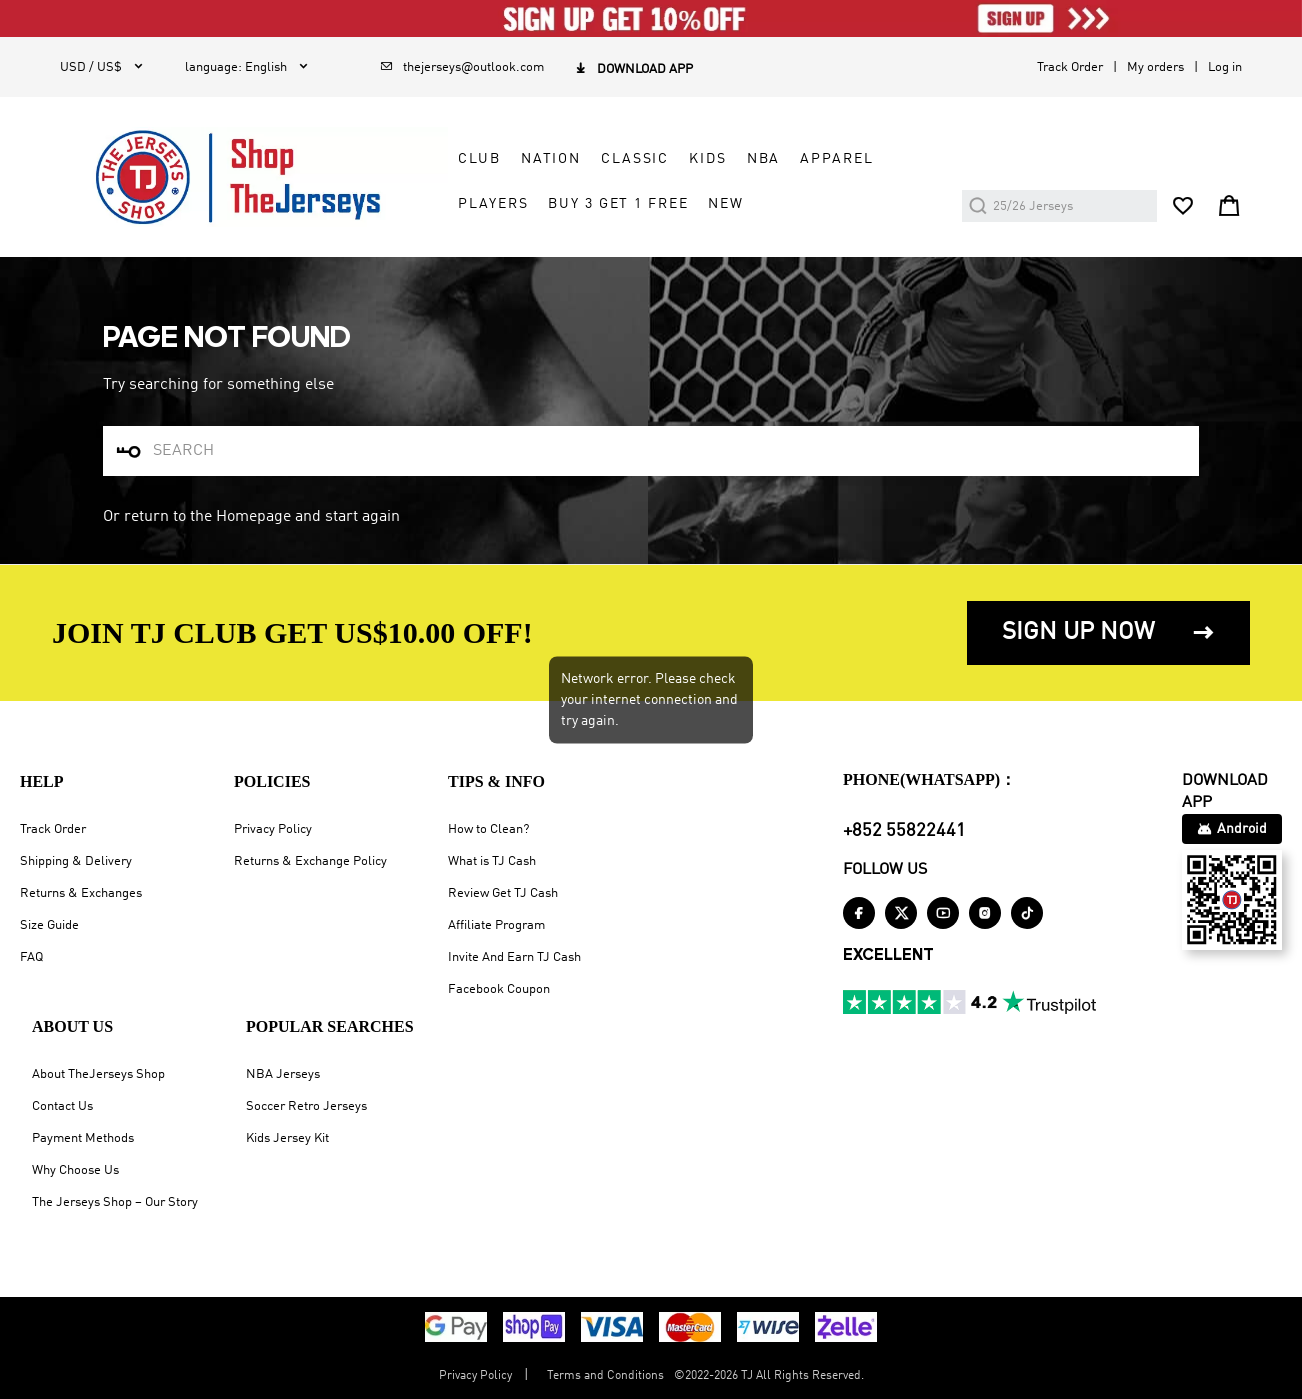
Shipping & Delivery (76, 861)
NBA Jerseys (283, 1074)
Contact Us (62, 1106)
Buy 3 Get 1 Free (618, 204)
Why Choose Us (75, 1170)
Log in (1225, 67)
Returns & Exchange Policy (310, 861)
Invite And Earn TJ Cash (514, 957)
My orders (1155, 67)
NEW (726, 204)
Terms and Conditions (605, 1376)
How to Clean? (488, 829)
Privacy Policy (273, 829)
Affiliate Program (496, 925)
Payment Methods (83, 1138)
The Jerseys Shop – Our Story (115, 1202)
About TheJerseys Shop (98, 1074)
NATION (551, 159)
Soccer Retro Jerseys (306, 1106)
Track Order (1070, 67)
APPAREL (836, 159)
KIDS (707, 159)
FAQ (31, 957)
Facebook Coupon (499, 989)
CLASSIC (635, 159)
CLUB (479, 159)
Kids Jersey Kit (287, 1138)
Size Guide (49, 925)
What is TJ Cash (492, 861)
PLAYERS (493, 204)
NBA (764, 159)
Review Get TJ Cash (503, 893)
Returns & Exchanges (81, 893)
